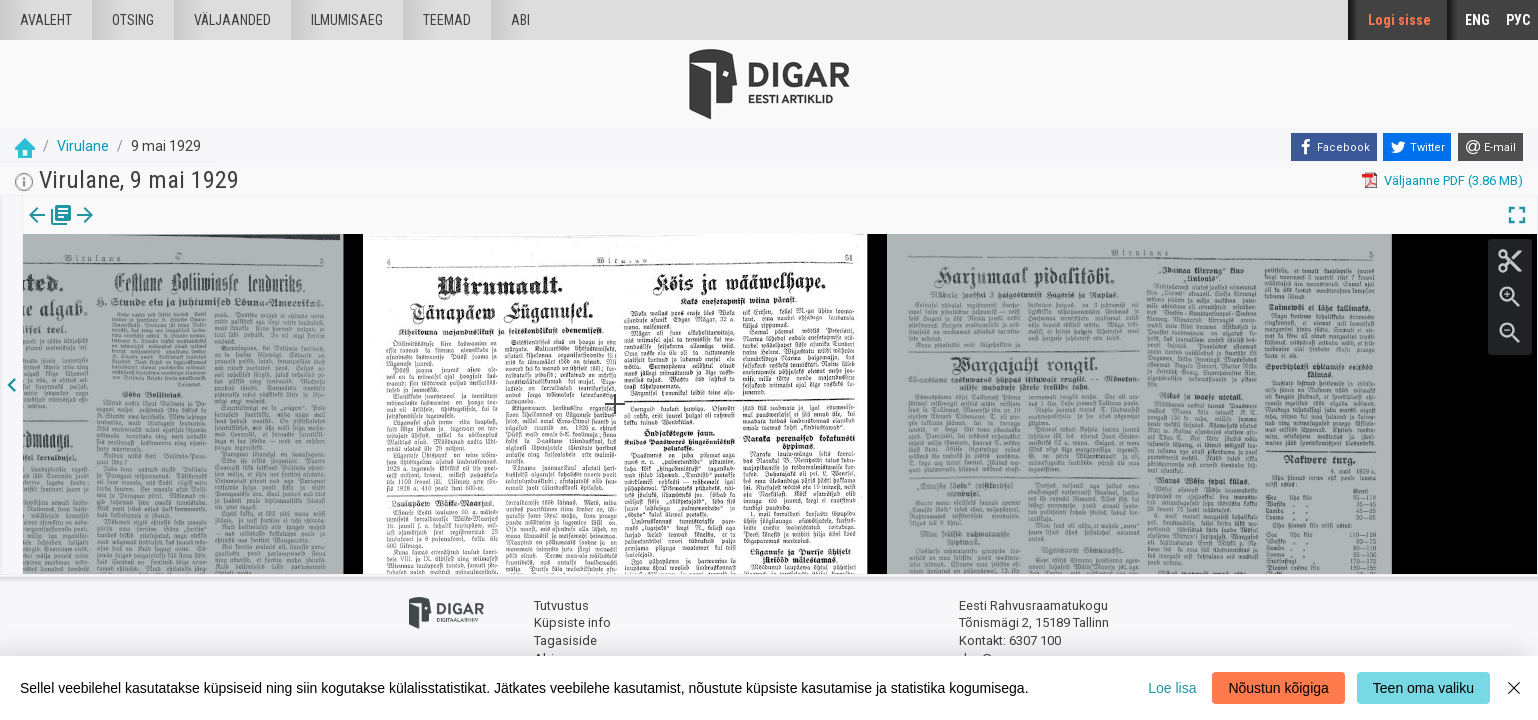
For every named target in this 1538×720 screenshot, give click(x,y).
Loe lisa (1172, 688)
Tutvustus (561, 605)
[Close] (1514, 688)
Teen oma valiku (1423, 688)
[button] (136, 229)
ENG (1477, 20)
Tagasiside (565, 640)
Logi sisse (1399, 20)
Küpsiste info (572, 622)
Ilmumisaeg (347, 20)
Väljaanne (50, 229)
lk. (122, 229)
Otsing (133, 20)
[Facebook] (1334, 147)
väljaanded (232, 20)
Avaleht (46, 20)
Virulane (83, 146)
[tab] (50, 229)
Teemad (447, 20)
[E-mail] (1490, 147)
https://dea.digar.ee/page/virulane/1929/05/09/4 (162, 284)
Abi (520, 20)
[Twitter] (1417, 147)
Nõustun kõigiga (1278, 688)
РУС (1518, 20)
